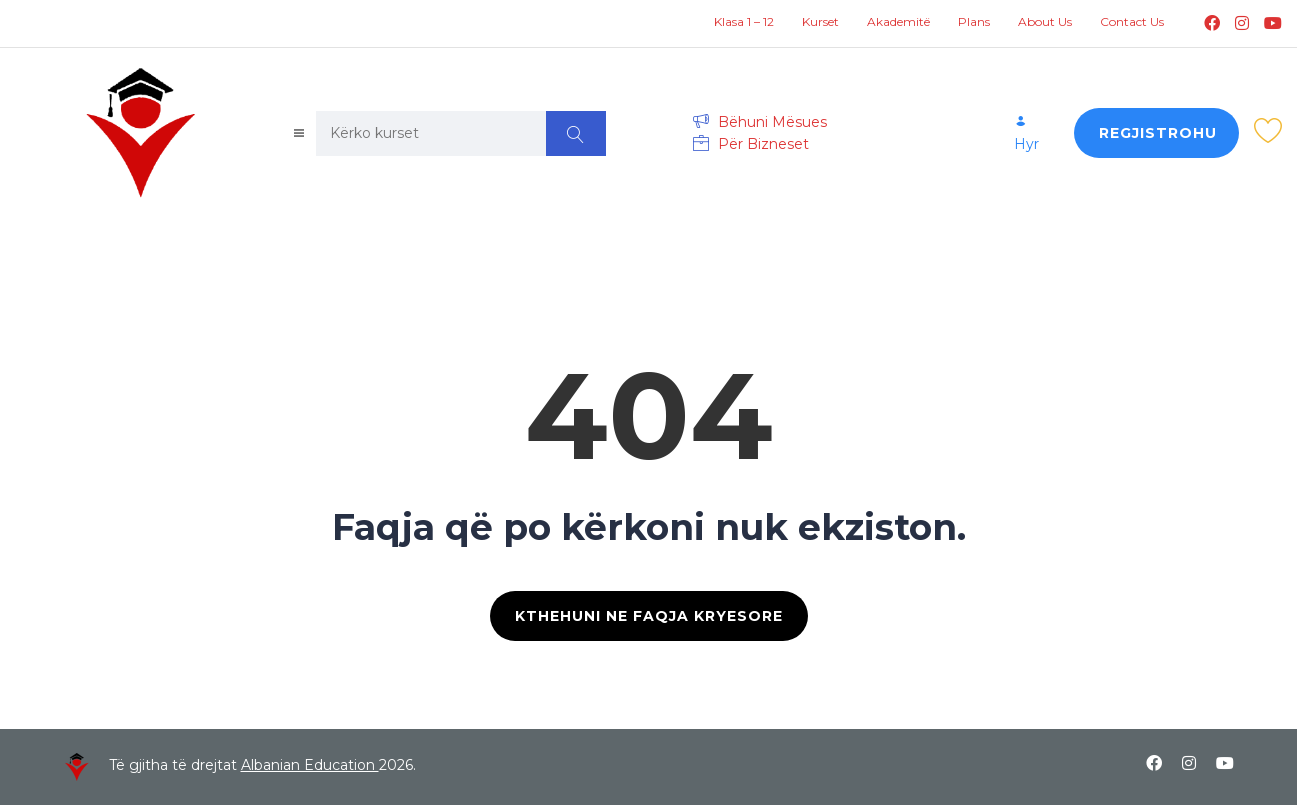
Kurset (820, 21)
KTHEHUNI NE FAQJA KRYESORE (649, 616)
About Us (1045, 21)
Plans (974, 21)
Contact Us (1132, 21)
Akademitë (898, 21)
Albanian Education (310, 765)
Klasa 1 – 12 (744, 21)
